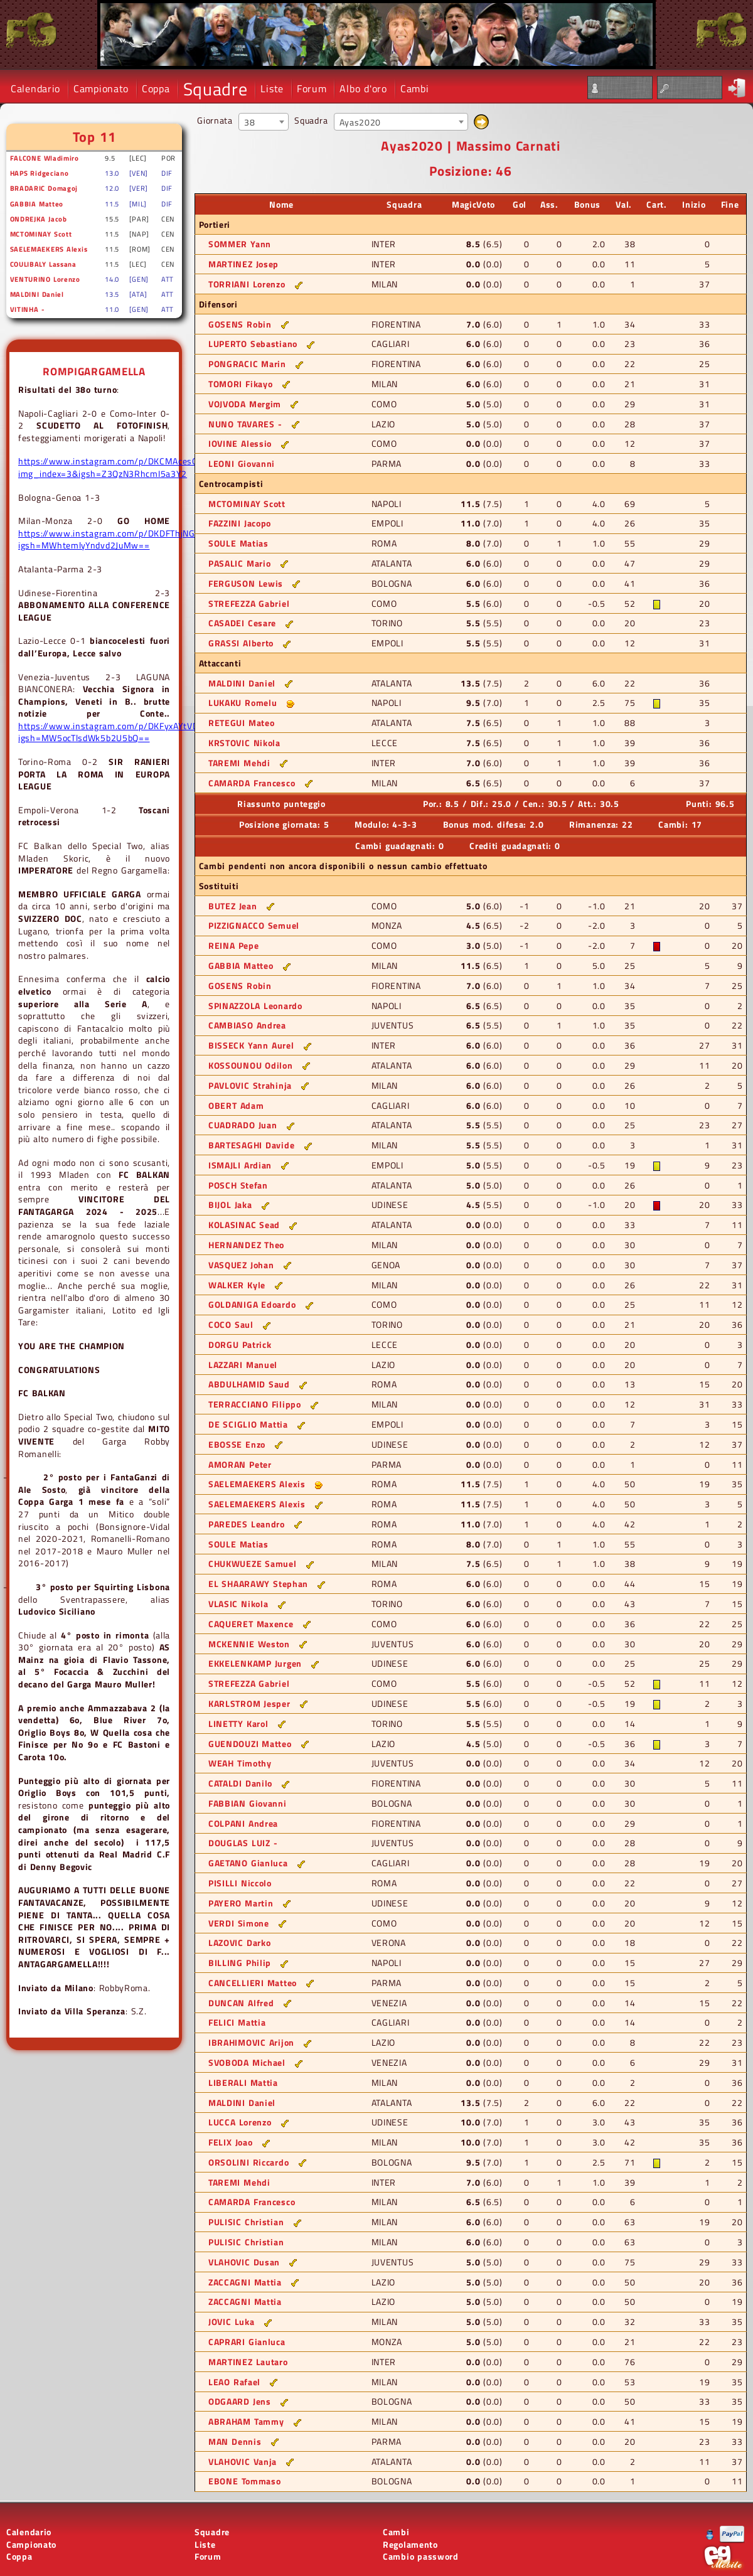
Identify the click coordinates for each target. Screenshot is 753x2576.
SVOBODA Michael (247, 2062)
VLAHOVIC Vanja (242, 2461)
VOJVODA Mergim (244, 403)
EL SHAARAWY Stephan (258, 1583)
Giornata (215, 120)
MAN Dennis (234, 2441)
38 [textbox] (249, 122)
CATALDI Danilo (240, 1783)
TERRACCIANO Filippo (254, 1404)
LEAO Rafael (234, 2381)
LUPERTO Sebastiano (252, 343)
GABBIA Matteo (37, 203)
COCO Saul (231, 1324)
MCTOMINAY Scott (41, 233)
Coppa (156, 88)
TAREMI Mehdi (239, 762)
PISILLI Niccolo (240, 1882)
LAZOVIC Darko (239, 1942)
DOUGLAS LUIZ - (243, 1842)
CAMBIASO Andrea (247, 1025)
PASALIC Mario (239, 563)
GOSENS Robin (240, 324)
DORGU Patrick (240, 1344)
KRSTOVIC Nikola (244, 742)
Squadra (311, 120)
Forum (312, 88)
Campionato (101, 88)
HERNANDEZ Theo (246, 1244)
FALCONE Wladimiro (44, 157)
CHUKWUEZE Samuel (252, 1563)
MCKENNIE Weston (249, 1643)
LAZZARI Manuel (242, 1364)
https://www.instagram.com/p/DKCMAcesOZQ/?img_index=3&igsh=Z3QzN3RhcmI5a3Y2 (118, 467)
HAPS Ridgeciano (39, 173)
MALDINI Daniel (37, 294)
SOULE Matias (238, 543)
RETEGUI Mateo (241, 722)
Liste (272, 88)
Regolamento (410, 2544)
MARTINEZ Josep (243, 263)
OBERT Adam (236, 1105)
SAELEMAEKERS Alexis (49, 248)
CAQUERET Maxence (251, 1623)
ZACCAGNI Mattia (245, 2282)
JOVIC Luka (231, 2321)
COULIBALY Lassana (43, 264)
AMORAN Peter (240, 1464)
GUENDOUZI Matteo (250, 1743)
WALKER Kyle (236, 1284)
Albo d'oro (363, 88)
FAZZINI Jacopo (239, 523)
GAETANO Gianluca (248, 1862)
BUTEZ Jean (232, 905)
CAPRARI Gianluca (247, 2341)
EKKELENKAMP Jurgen (255, 1663)
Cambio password (421, 2556)
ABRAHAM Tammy (246, 2421)
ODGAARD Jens (239, 2401)
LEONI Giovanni (241, 463)
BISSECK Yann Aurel (251, 1045)
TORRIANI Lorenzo (247, 284)
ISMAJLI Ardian (240, 1165)
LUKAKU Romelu (242, 702)
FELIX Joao (230, 2142)
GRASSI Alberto (241, 642)
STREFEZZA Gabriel (248, 603)
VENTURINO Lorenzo (45, 279)
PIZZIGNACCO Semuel (253, 925)
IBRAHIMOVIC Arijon (251, 2042)
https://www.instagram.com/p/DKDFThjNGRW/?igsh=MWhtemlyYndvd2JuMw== (118, 539)
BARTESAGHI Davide (251, 1145)
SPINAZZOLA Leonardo (255, 1005)
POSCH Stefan (238, 1185)
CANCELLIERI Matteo (252, 1982)
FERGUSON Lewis (245, 583)
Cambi (414, 88)
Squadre (215, 88)
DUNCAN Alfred (241, 2002)
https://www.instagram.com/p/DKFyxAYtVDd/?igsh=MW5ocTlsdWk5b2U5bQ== (115, 732)
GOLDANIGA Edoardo (252, 1304)
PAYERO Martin (241, 1903)
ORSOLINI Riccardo (248, 2162)
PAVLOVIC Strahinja (250, 1085)
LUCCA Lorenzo (240, 2122)
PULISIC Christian (246, 2221)
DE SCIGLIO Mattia (248, 1424)
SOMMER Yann (239, 243)
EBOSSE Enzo (236, 1444)
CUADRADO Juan (242, 1124)
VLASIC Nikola (238, 1603)
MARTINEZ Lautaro (248, 2361)
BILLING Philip (239, 1962)
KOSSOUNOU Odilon (250, 1065)
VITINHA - (27, 309)
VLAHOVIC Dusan (244, 2262)
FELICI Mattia (237, 2022)
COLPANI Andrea (243, 1823)
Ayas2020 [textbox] (360, 122)
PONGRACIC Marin (247, 363)
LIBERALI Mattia (243, 2082)
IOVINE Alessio (240, 443)
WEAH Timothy (240, 1763)
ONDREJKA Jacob (38, 218)
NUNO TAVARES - (245, 423)
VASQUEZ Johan (241, 1264)
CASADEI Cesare (242, 622)
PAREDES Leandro (246, 1524)
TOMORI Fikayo (240, 383)
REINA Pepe (233, 945)
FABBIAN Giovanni (247, 1803)
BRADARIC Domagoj (44, 188)
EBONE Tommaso (244, 2481)
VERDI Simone (238, 1923)
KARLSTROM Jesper (249, 1703)
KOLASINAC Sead (244, 1224)
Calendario (35, 88)
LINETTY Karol (238, 1723)
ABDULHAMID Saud (249, 1384)
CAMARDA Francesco (251, 782)
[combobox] (263, 122)
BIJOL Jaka (230, 1204)
